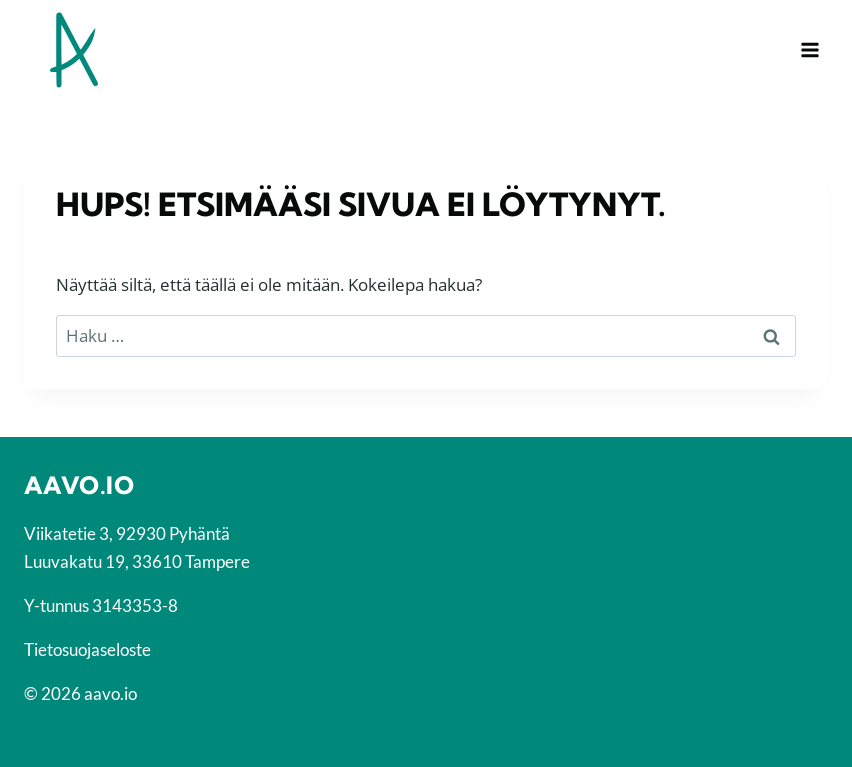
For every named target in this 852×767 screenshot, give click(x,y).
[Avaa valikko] (809, 49)
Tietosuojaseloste (87, 649)
